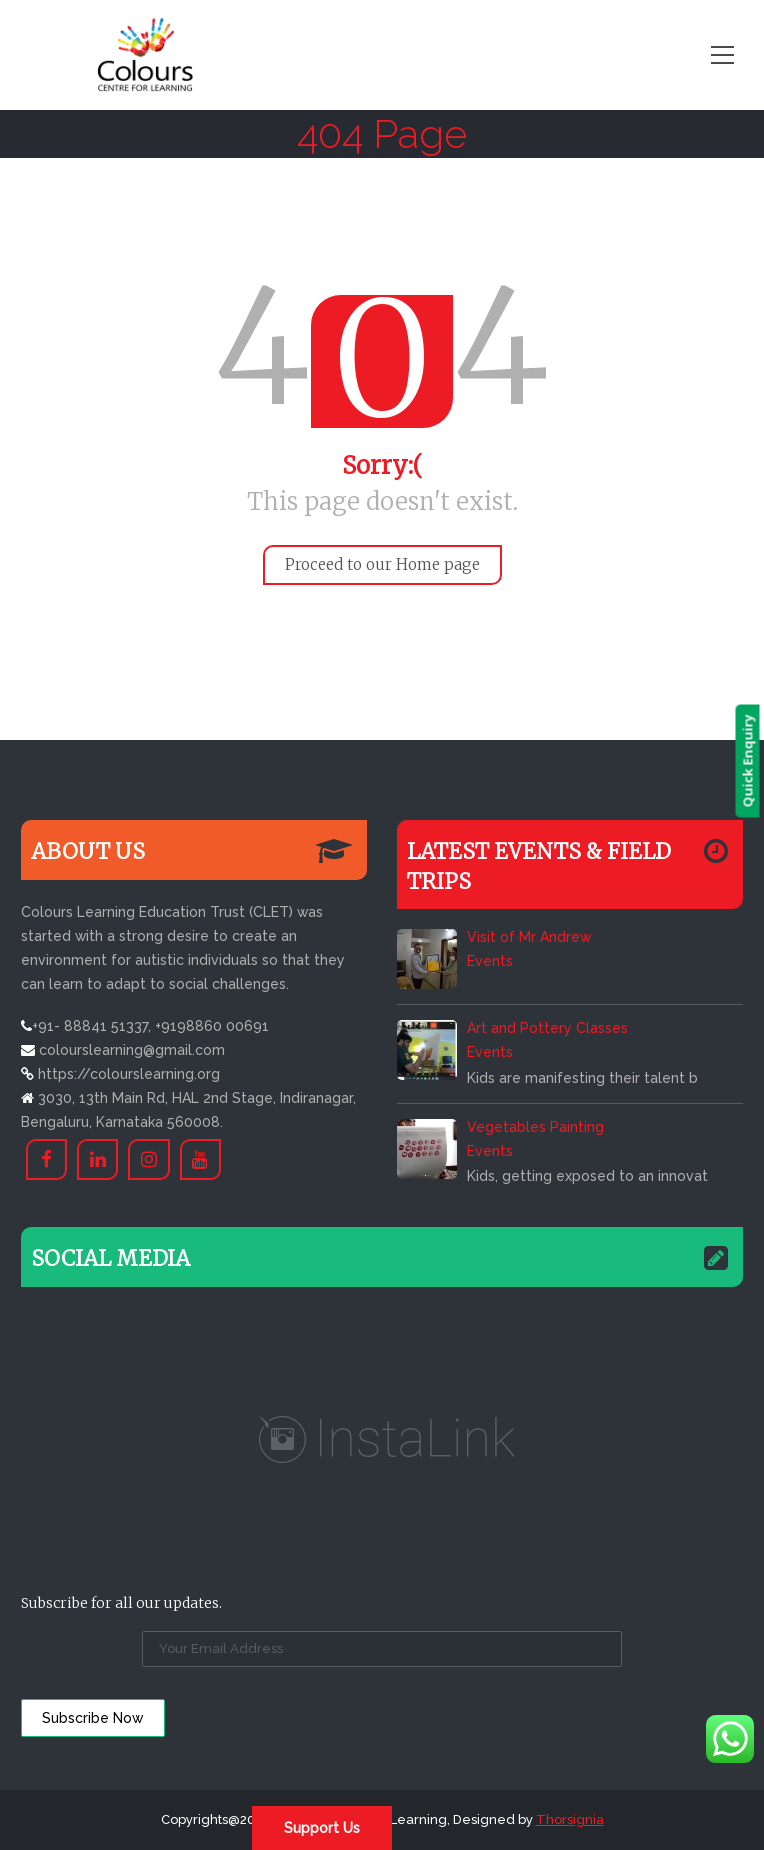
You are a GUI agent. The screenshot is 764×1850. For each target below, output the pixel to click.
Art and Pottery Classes (547, 1028)
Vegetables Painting (535, 1127)
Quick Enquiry (752, 761)
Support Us (322, 1828)
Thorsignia (570, 1819)
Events (490, 961)
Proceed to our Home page (382, 564)
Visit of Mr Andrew (529, 937)
